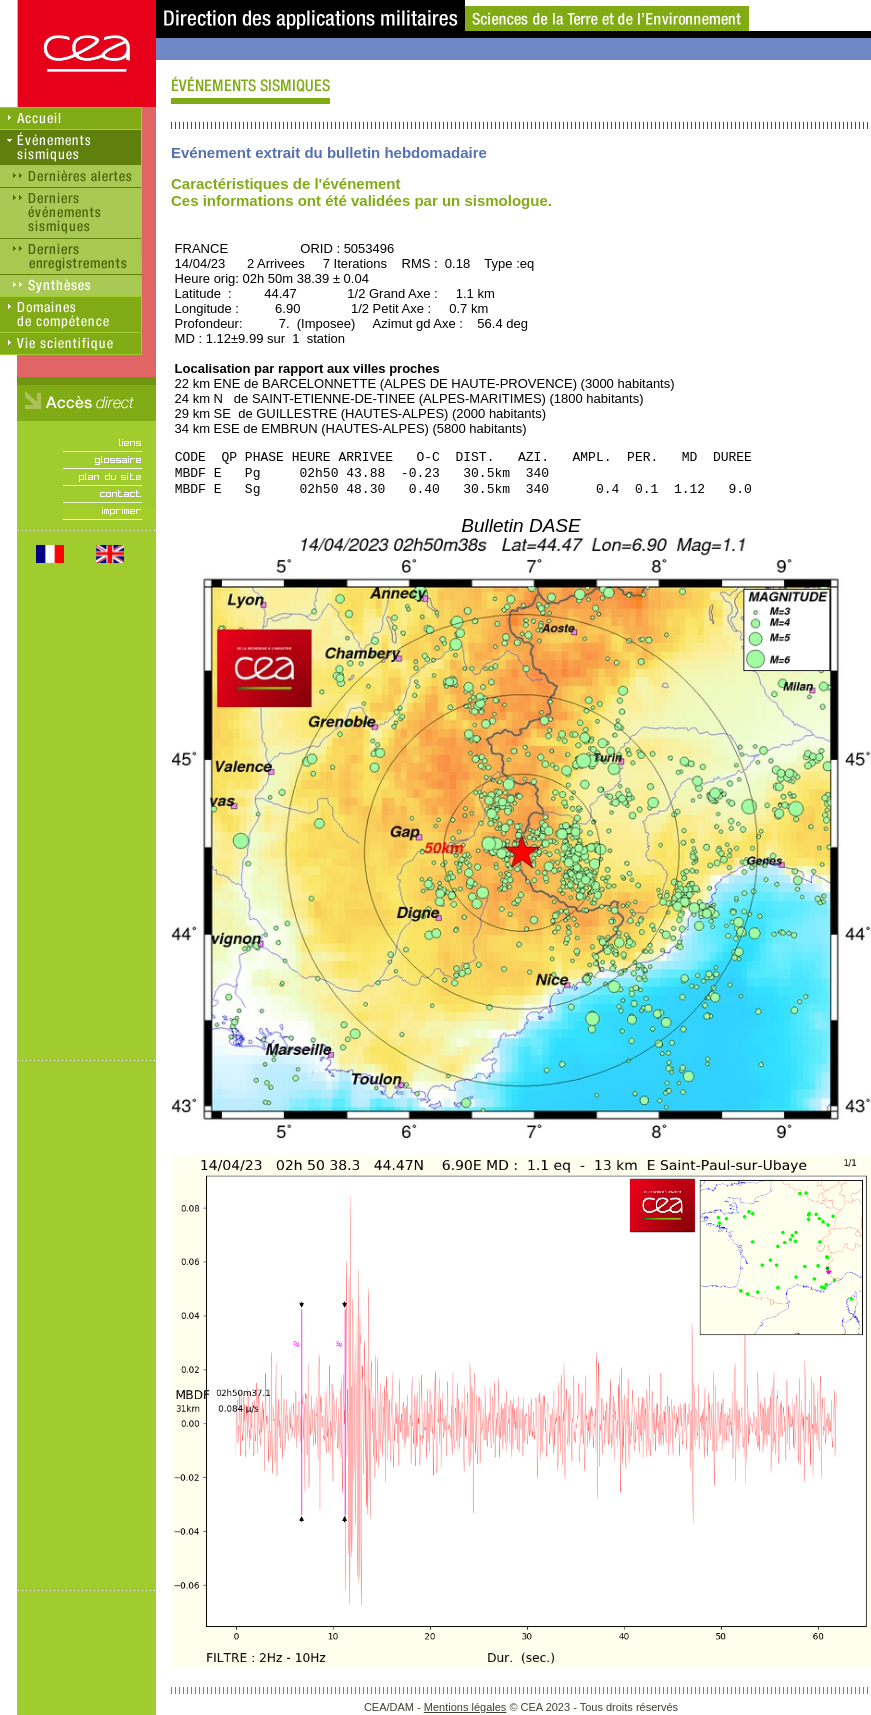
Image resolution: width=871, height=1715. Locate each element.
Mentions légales (465, 1707)
